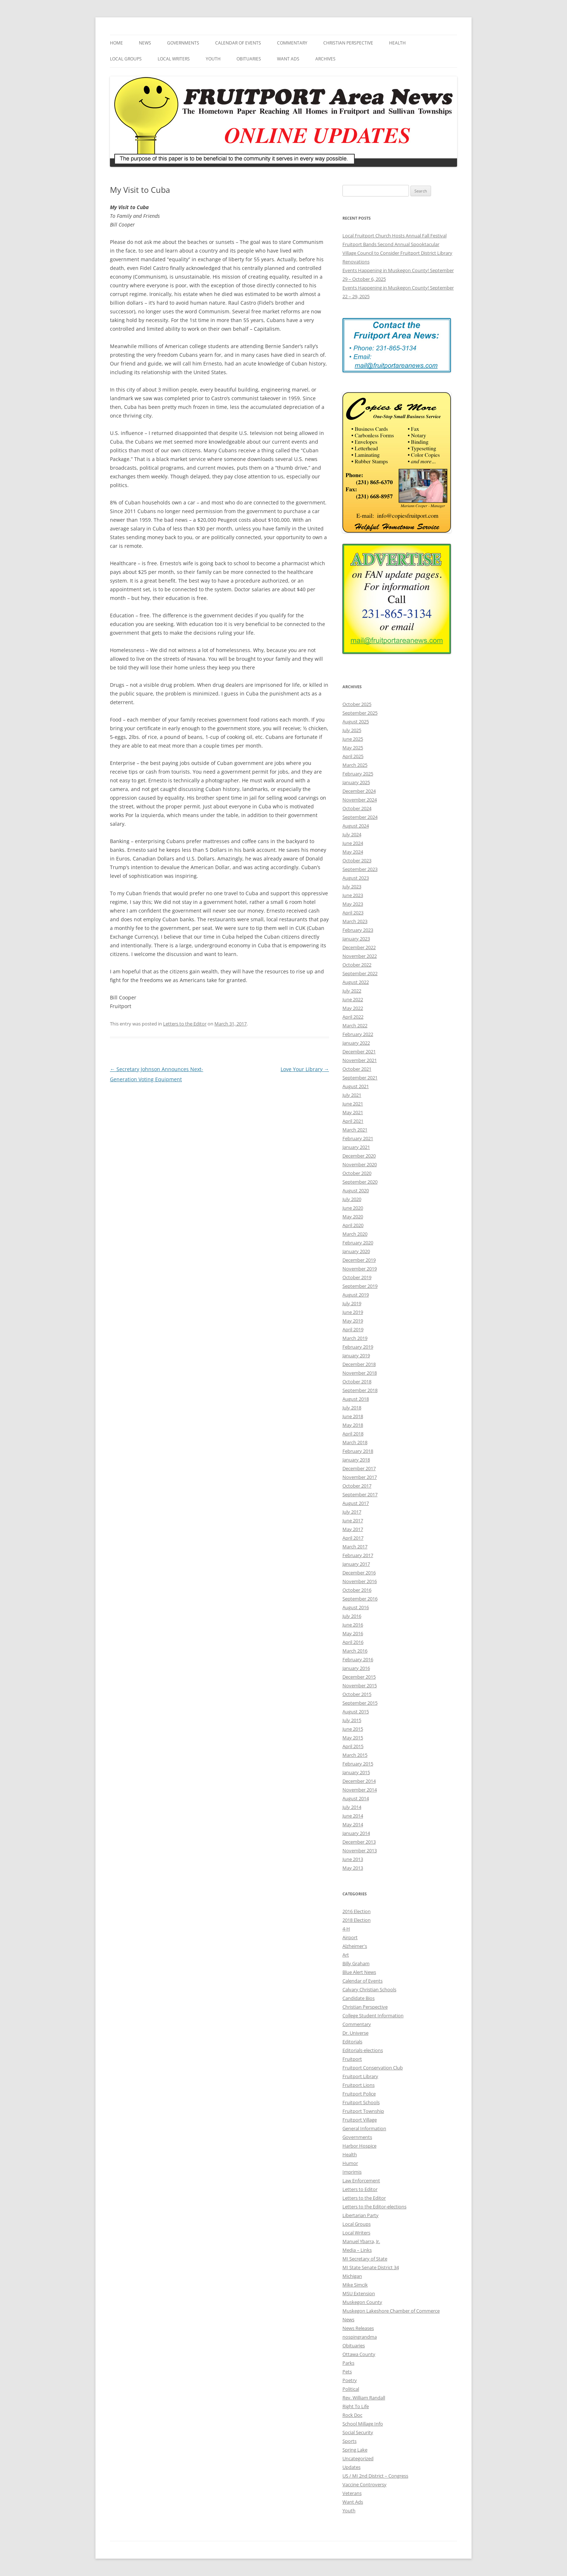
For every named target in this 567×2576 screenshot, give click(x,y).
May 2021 (352, 1112)
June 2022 (352, 999)
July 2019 (351, 1303)
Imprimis (352, 2172)
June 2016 (352, 1624)
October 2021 (356, 1069)
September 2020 (360, 1182)
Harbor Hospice (359, 2146)
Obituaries (248, 59)
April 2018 (352, 1433)
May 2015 (352, 1737)
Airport (350, 1937)
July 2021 (351, 1095)
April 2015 (352, 1746)
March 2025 (354, 765)
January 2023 (356, 938)
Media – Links (357, 2250)
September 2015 (360, 1703)
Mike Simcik (355, 2284)
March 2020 (354, 1234)
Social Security (357, 2432)
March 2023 (354, 921)
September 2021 (360, 1077)
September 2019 (360, 1286)
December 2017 (359, 1468)
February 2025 (357, 773)
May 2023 (352, 904)
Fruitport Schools (361, 2102)
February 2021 (357, 1138)
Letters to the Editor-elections (374, 2206)
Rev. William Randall (363, 2397)
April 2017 (352, 1538)
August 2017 (355, 1503)
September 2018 (360, 1390)
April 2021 (352, 1121)
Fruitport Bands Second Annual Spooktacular (390, 244)
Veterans (352, 2493)
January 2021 (356, 1147)
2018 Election (356, 1920)
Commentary (292, 43)
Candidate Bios (358, 1998)
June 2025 (352, 739)
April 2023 (352, 912)
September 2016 (360, 1598)
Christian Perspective (348, 43)
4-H (346, 1928)
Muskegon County (362, 2302)
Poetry (349, 2380)
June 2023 (352, 895)
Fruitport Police (359, 2093)
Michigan (352, 2276)
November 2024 (359, 799)
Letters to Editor (360, 2189)
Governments (183, 43)
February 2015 (357, 1763)
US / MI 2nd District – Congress (375, 2476)
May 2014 (352, 1824)
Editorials (352, 2041)
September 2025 (360, 713)
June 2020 (352, 1208)
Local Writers (174, 59)
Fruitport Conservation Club (372, 2067)
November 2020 (359, 1164)
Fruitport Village (359, 2119)
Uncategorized (358, 2458)
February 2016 (357, 1659)
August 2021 (355, 1086)
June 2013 (352, 1859)
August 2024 (355, 825)
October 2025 (356, 704)
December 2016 (359, 1572)
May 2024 (352, 852)
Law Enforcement (361, 2180)
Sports (349, 2441)
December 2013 (359, 1842)
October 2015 (356, 1694)
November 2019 (359, 1268)
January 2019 (356, 1355)
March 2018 (354, 1442)
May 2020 (352, 1216)
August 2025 (355, 721)
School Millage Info (362, 2423)
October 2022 (356, 964)
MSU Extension (358, 2293)
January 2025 (356, 782)
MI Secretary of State (364, 2258)
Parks (348, 2363)
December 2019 (359, 1260)
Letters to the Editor (184, 1023)
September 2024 (360, 817)
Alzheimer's (354, 1946)
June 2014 (352, 1815)
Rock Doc (352, 2415)
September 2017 (360, 1494)
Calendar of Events (238, 43)
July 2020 (351, 1199)
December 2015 (359, 1677)
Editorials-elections (362, 2050)
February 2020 (357, 1242)
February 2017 (357, 1555)
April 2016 (352, 1642)
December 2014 (359, 1781)
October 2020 (356, 1173)
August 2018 (355, 1399)
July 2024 (351, 834)
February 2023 (357, 930)
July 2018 (351, 1407)
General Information (364, 2128)
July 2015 (351, 1720)
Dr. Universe (355, 2033)
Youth (213, 59)
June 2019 (352, 1312)
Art (345, 1954)
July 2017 (351, 1512)
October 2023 (356, 860)
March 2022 (354, 1025)
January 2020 (356, 1251)
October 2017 (356, 1485)
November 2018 (359, 1373)
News (145, 43)
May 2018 (352, 1425)
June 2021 (352, 1103)
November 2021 (359, 1060)
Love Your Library (305, 1069)
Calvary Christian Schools (369, 1989)
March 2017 (354, 1546)
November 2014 (359, 1789)
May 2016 (352, 1633)
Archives (325, 59)
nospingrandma (359, 2337)
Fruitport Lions (358, 2085)
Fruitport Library (360, 2076)
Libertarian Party (360, 2215)
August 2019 (355, 1294)
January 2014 (356, 1833)
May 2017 (352, 1529)
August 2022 (355, 982)
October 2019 (356, 1277)
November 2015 (359, 1685)
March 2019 (354, 1338)
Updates (351, 2467)
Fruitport (352, 2059)
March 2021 (354, 1129)
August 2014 (355, 1798)
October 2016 (356, 1590)
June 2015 (352, 1729)
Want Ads (288, 59)
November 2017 (359, 1477)
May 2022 (352, 1008)
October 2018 (356, 1381)
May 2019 (352, 1320)
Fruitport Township (363, 2111)
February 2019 (357, 1347)
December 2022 (359, 947)
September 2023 (360, 869)
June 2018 (352, 1416)
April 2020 (352, 1225)
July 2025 (351, 730)
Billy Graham (356, 1963)
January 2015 (356, 1772)
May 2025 (352, 747)
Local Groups (126, 59)
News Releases (358, 2328)
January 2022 (356, 1043)
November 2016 (359, 1581)
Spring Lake (354, 2449)
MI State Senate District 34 (370, 2267)
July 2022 (351, 990)
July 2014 (351, 1807)
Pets (347, 2371)
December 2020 (359, 1155)
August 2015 (355, 1711)
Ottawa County (358, 2354)
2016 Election (356, 1911)
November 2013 (359, 1850)
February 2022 (357, 1034)
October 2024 (356, 808)
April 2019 (352, 1329)
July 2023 (351, 886)
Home (116, 43)
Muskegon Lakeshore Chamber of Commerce (391, 2311)
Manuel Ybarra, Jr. (361, 2241)
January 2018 (356, 1459)
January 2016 (356, 1668)
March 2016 (354, 1650)
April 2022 (352, 1017)
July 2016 (351, 1616)
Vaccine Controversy (364, 2484)
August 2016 (355, 1607)
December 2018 (359, 1364)
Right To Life (355, 2406)
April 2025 (352, 756)
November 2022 (359, 956)
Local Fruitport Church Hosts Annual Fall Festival (394, 235)
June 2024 (352, 843)
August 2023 (355, 878)
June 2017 (352, 1520)
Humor (350, 2163)
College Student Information (373, 2015)
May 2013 (352, 1868)
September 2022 (360, 973)
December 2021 (359, 1051)
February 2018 (357, 1451)
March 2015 (354, 1755)
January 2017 (356, 1564)
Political (350, 2389)
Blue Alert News (359, 1972)
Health (397, 43)
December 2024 (359, 791)
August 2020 (355, 1190)
